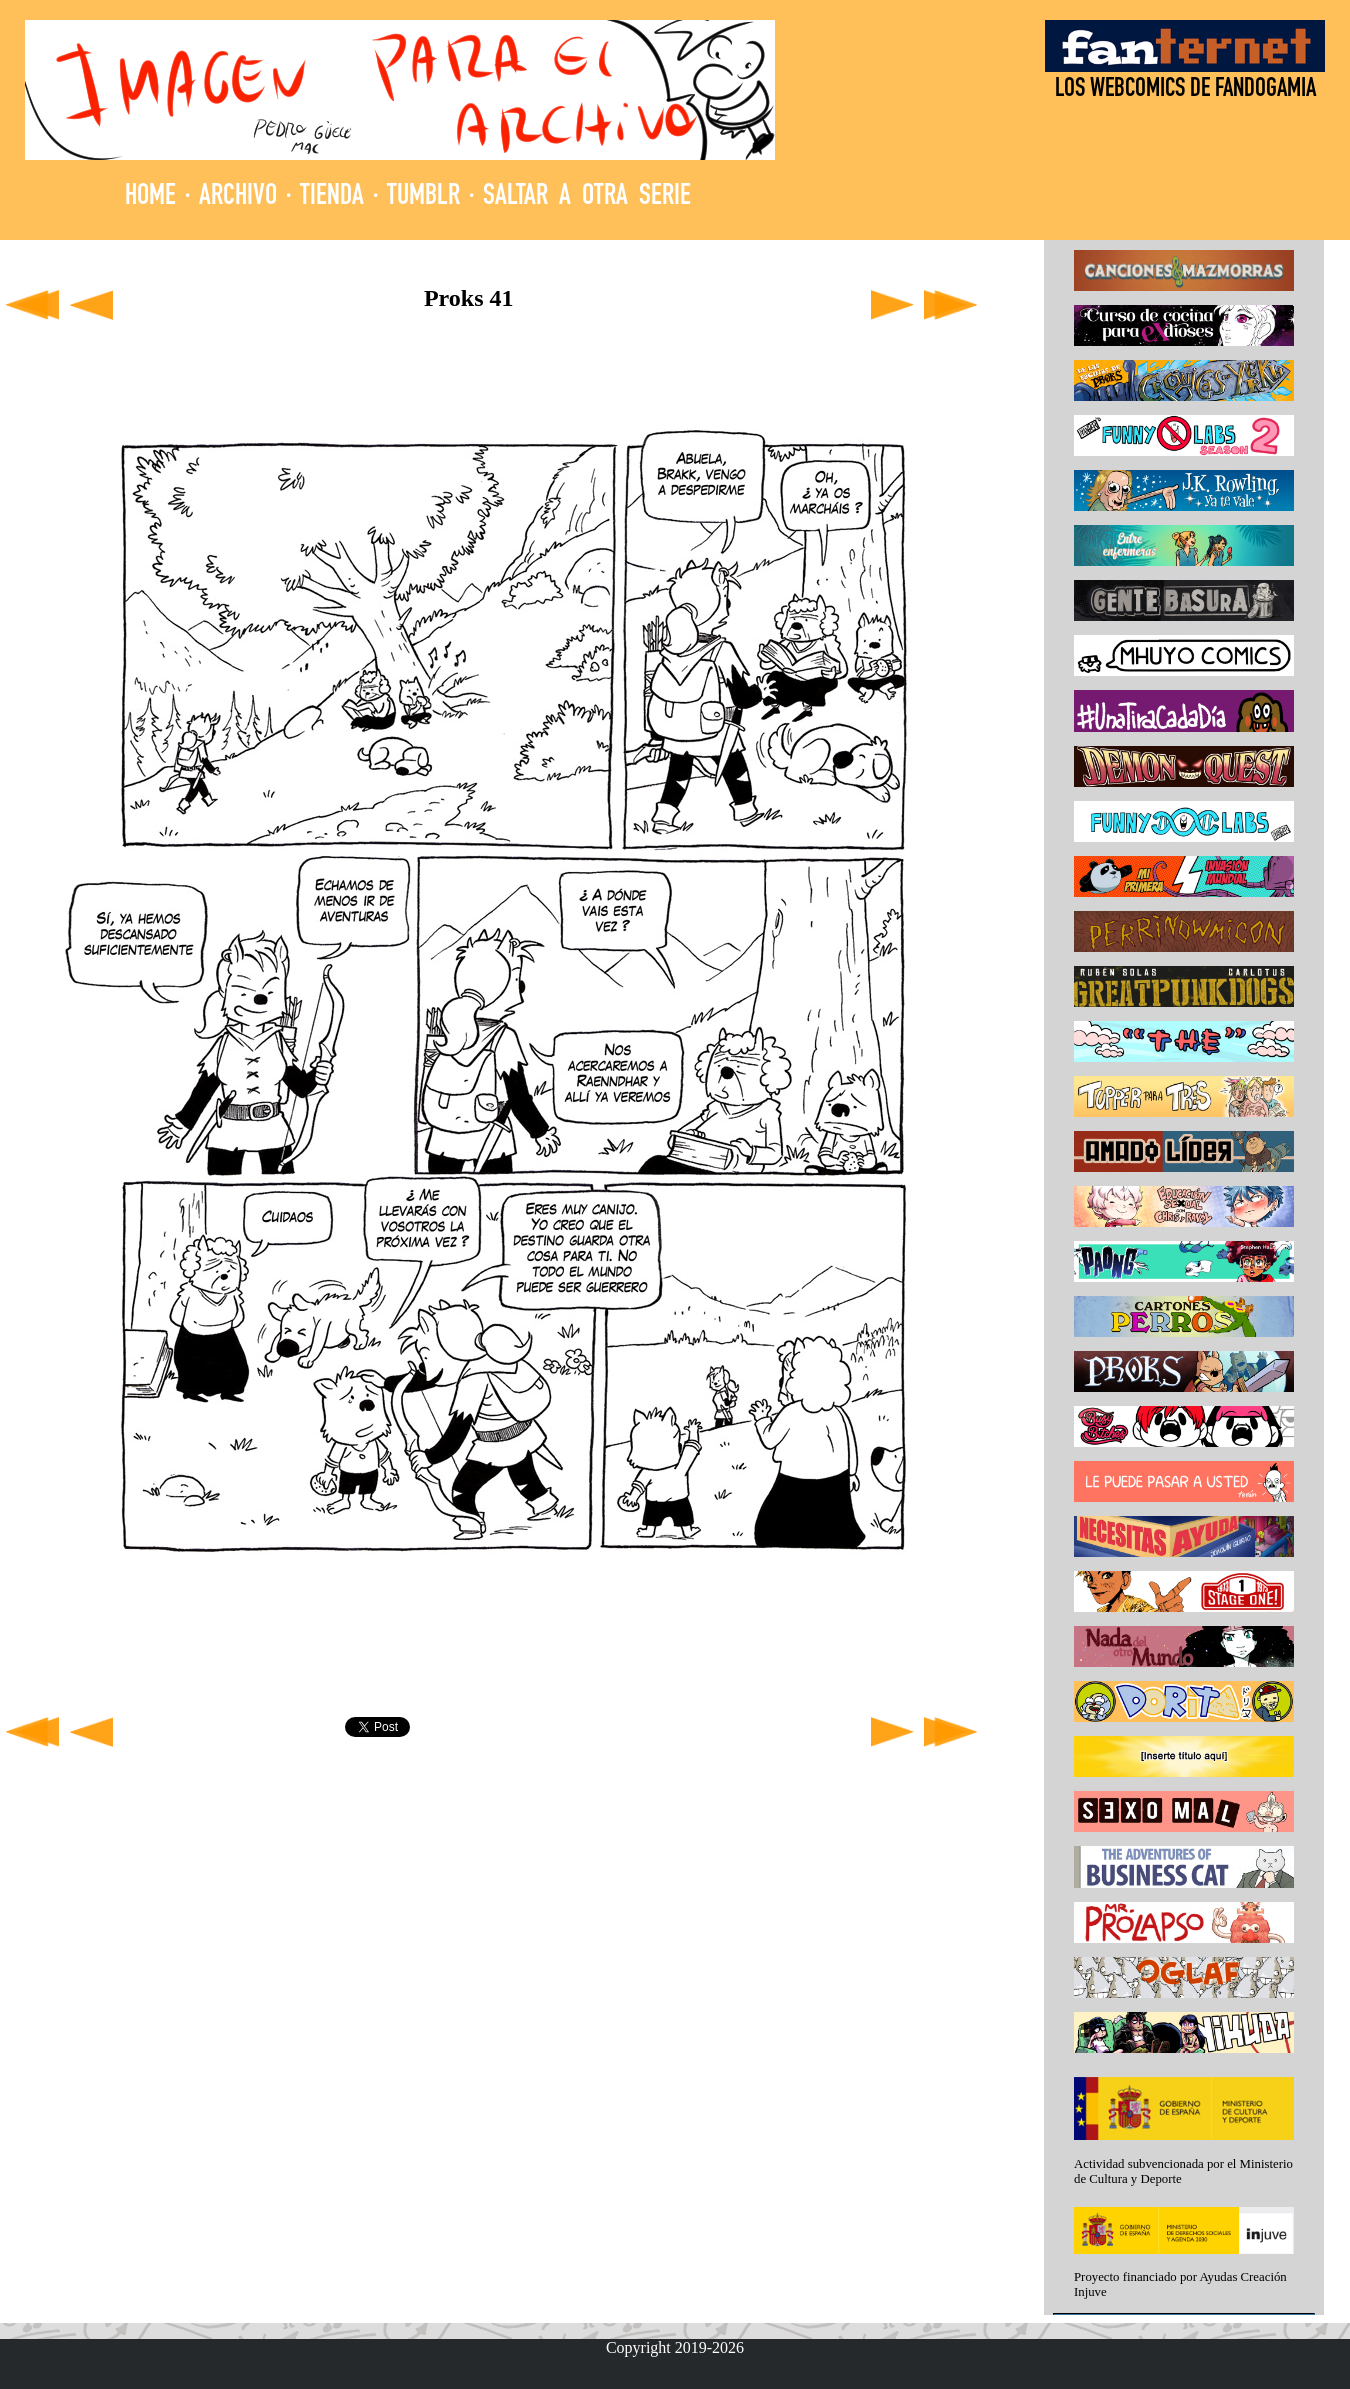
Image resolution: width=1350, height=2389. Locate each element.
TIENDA (332, 197)
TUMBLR (423, 197)
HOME (150, 197)
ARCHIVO (238, 197)
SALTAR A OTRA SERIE (587, 197)
